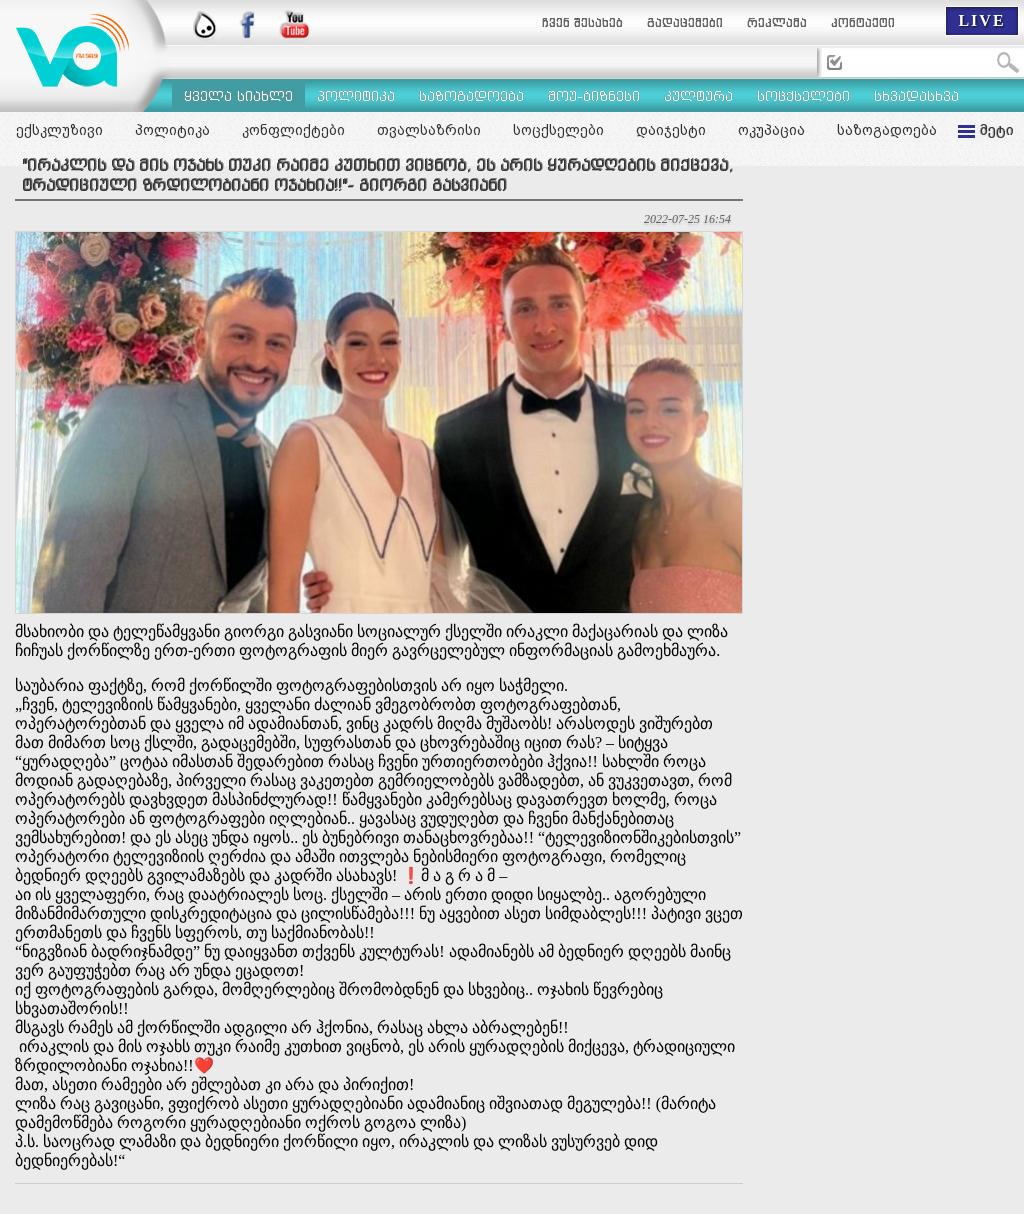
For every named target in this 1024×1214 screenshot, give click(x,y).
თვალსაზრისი (429, 130)
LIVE (981, 20)
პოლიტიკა (172, 130)
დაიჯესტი (671, 130)
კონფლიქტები (293, 130)
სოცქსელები (558, 130)
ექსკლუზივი (59, 130)
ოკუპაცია (771, 130)
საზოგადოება (887, 130)
